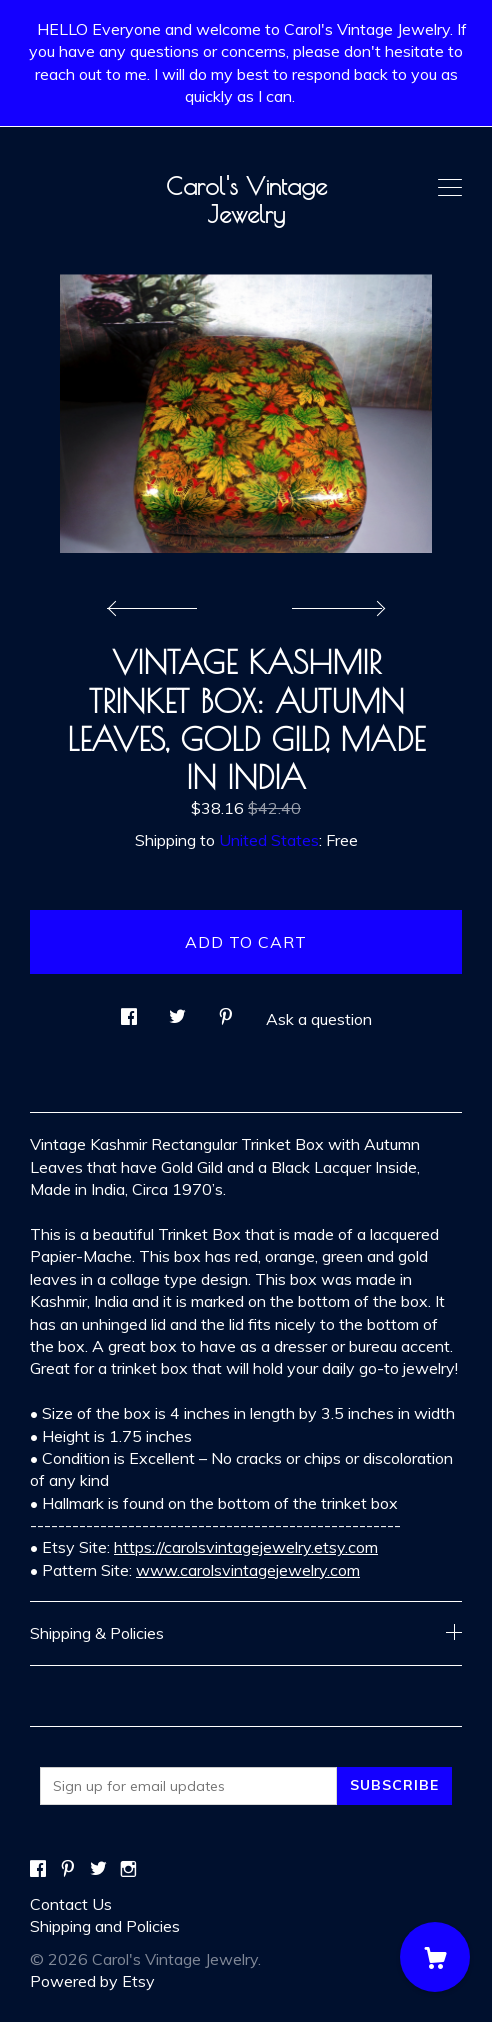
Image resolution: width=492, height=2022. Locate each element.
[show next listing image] (336, 603)
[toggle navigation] (450, 188)
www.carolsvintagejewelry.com (248, 1570)
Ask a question (319, 1019)
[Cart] (435, 1957)
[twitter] (98, 1870)
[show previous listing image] (157, 603)
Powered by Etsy (92, 1981)
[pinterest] (68, 1870)
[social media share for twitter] (177, 1010)
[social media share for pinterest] (226, 1010)
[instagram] (128, 1870)
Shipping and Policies (105, 1926)
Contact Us (71, 1904)
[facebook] (38, 1870)
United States (269, 840)
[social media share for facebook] (129, 1010)
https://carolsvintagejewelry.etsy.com (246, 1547)
